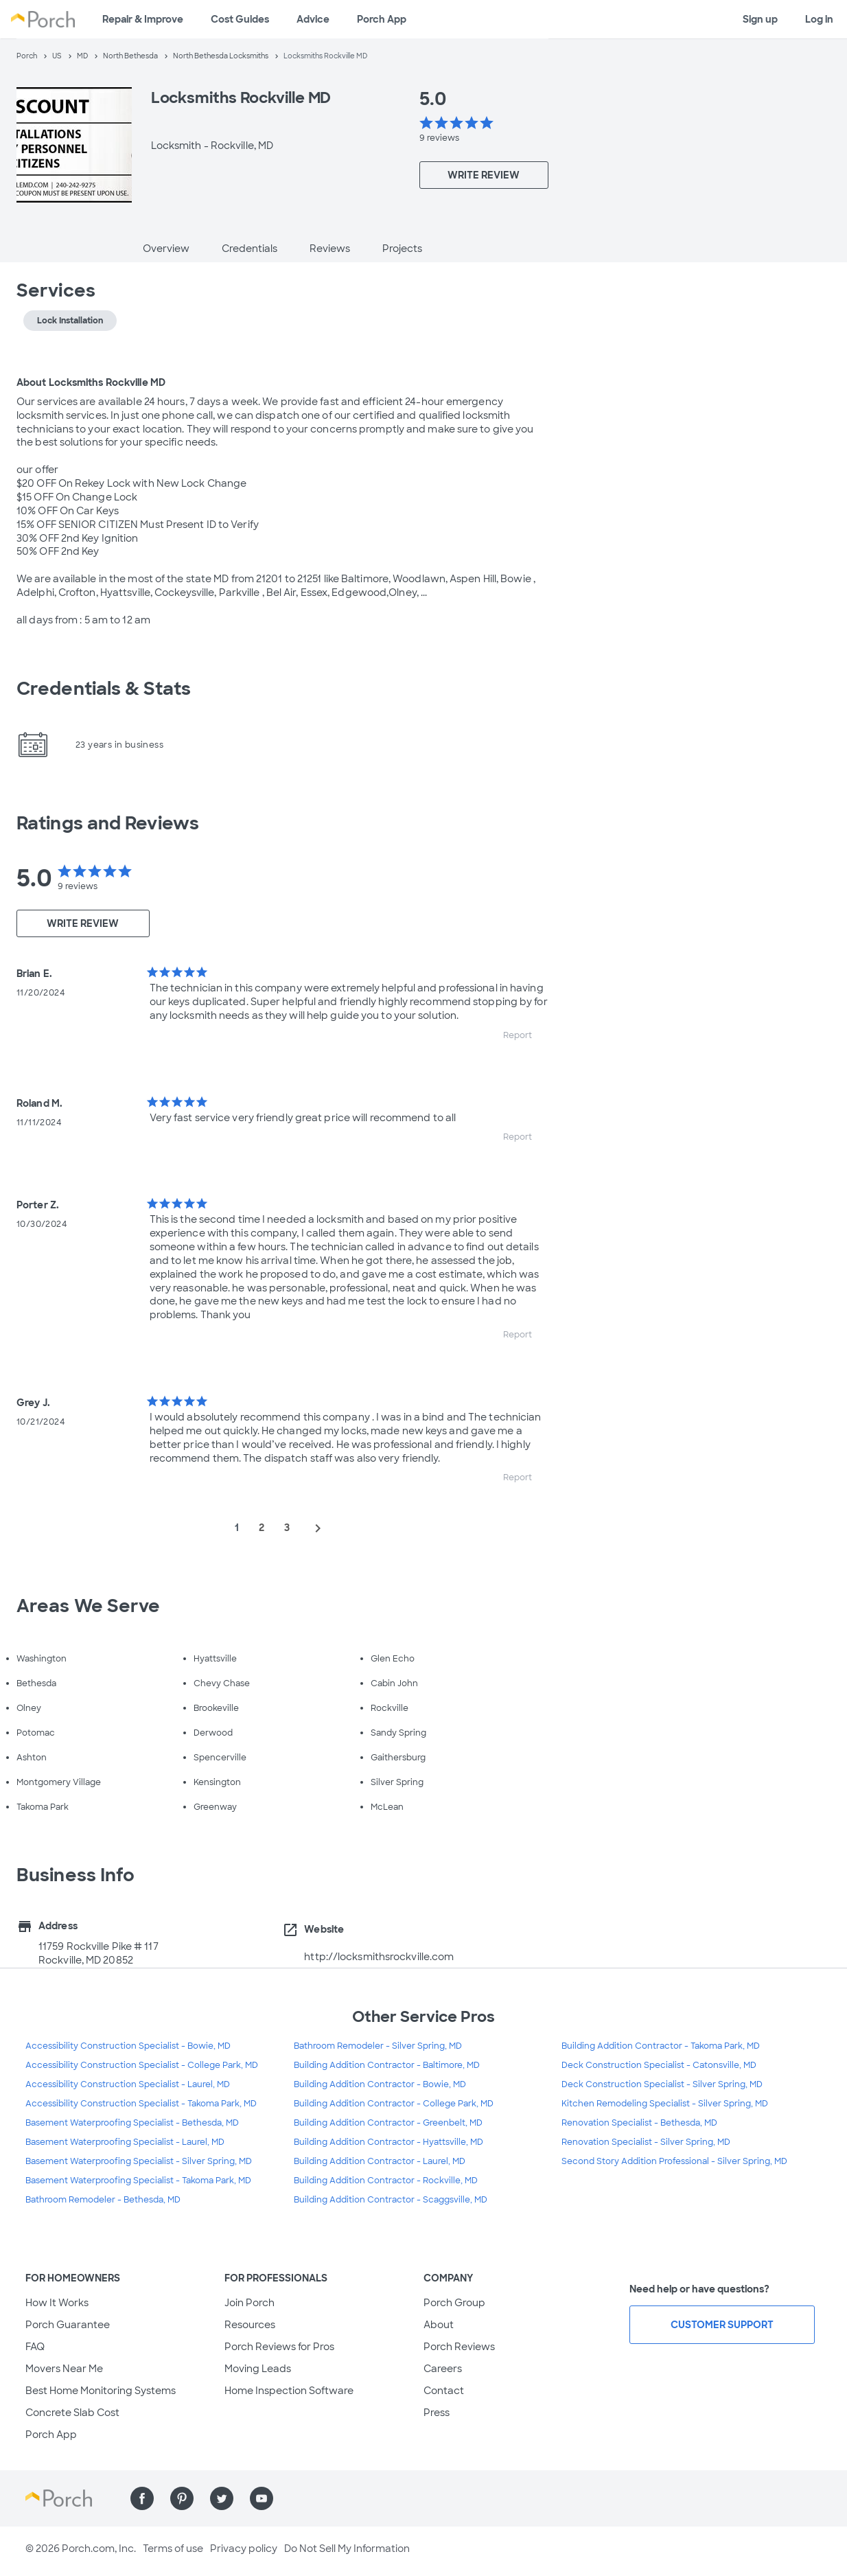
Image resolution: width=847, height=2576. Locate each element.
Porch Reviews (459, 2347)
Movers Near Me (64, 2368)
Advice (313, 19)
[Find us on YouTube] (261, 2498)
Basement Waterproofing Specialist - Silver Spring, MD (138, 2161)
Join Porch (249, 2303)
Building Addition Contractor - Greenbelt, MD (388, 2122)
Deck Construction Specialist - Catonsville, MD (658, 2065)
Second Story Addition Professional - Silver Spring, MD (674, 2161)
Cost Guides (240, 19)
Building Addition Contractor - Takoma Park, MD (660, 2045)
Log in (819, 19)
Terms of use (173, 2548)
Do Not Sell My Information (347, 2548)
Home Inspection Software (288, 2390)
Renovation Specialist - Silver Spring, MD (645, 2142)
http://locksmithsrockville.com (379, 1957)
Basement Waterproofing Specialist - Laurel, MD (124, 2142)
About (439, 2325)
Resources (249, 2325)
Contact (444, 2390)
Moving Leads (257, 2368)
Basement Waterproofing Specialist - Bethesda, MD (132, 2122)
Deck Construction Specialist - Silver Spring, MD (662, 2084)
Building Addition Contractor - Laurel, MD (379, 2161)
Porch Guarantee (67, 2325)
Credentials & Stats (103, 688)
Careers (443, 2368)
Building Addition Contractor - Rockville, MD (386, 2180)
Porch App (381, 19)
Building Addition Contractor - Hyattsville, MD (388, 2142)
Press (437, 2412)
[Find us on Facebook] (142, 2498)
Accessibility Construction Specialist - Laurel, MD (127, 2084)
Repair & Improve (142, 19)
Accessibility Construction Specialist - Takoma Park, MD (141, 2103)
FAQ (35, 2347)
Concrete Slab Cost (72, 2412)
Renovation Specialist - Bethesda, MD (639, 2122)
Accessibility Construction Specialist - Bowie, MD (128, 2045)
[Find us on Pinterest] (182, 2498)
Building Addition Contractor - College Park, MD (394, 2103)
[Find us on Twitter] (221, 2498)
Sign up (760, 19)
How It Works (57, 2303)
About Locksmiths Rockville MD (90, 382)
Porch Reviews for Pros (279, 2347)
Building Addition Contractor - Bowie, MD (380, 2084)
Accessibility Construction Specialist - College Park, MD (141, 2065)
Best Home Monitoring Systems (100, 2390)
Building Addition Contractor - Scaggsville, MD (390, 2199)
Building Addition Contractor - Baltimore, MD (387, 2065)
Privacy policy (243, 2548)
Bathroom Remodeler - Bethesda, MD (103, 2199)
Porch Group (454, 2303)
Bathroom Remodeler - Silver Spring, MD (378, 2045)
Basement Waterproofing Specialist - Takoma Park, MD (138, 2180)
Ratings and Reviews (107, 823)
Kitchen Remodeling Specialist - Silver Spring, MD (664, 2103)
